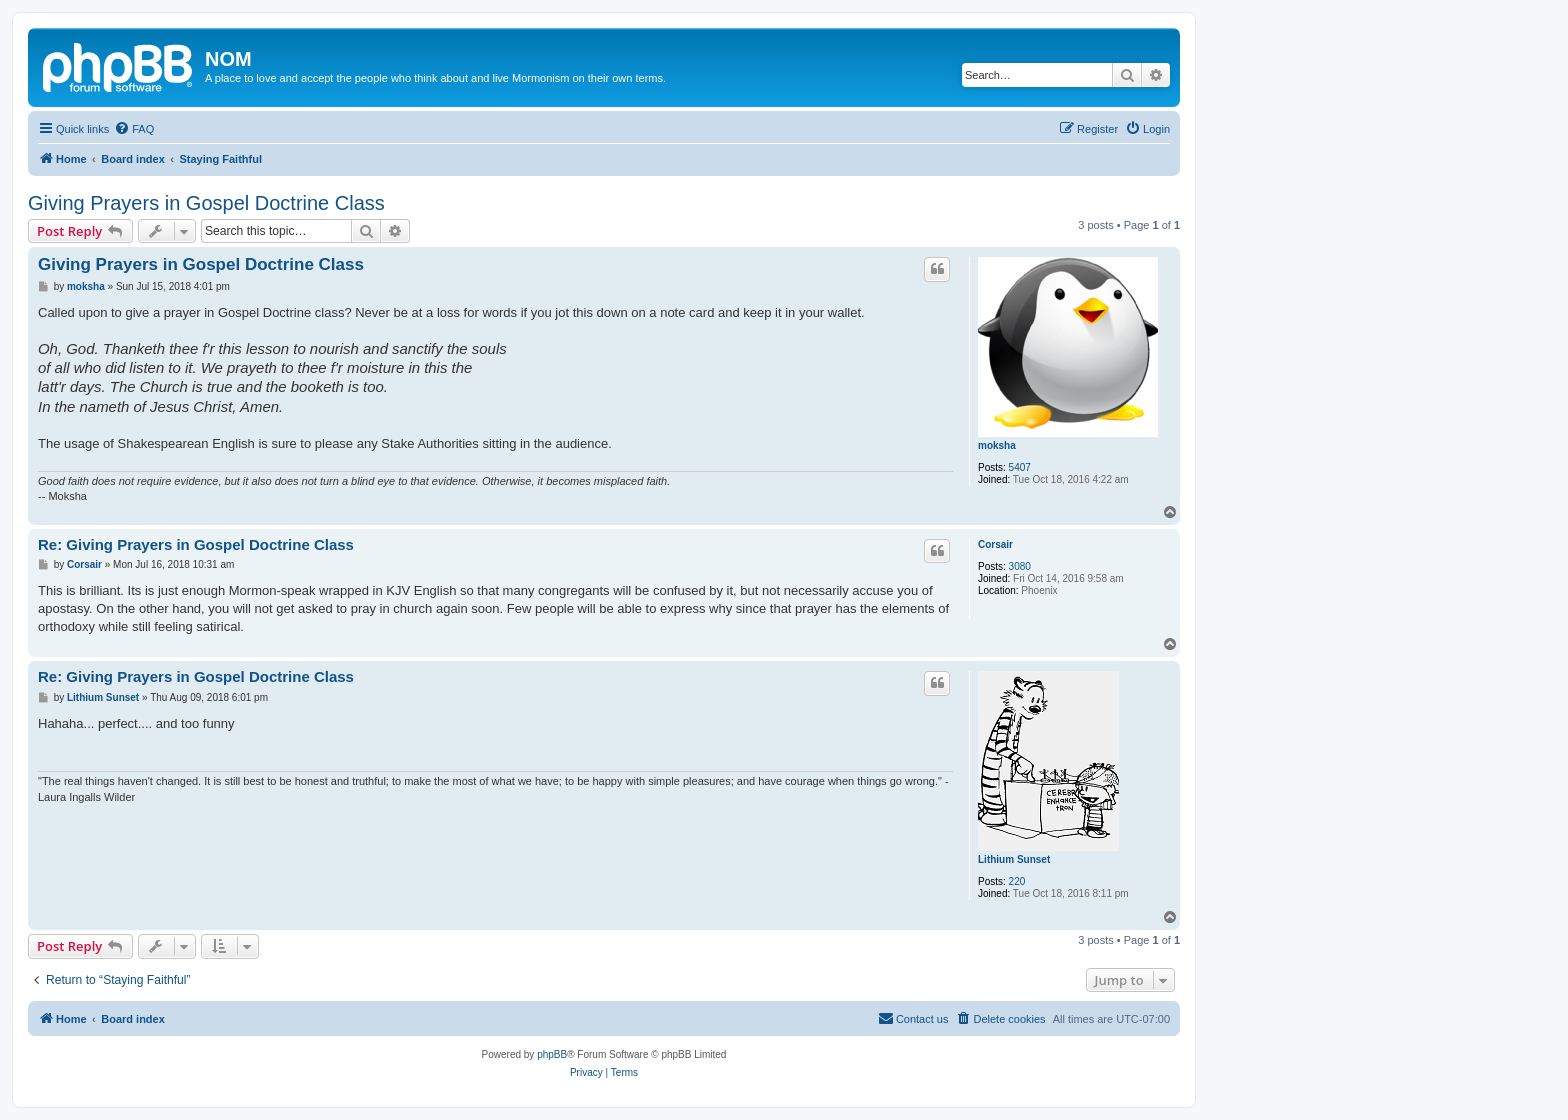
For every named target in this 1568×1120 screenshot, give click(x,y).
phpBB (552, 1054)
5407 (1020, 467)
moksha (997, 445)
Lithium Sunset (1014, 859)
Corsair (995, 544)
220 (1017, 881)
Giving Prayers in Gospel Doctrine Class (206, 203)
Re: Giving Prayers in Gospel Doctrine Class (196, 544)
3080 (1020, 566)
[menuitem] (134, 129)
